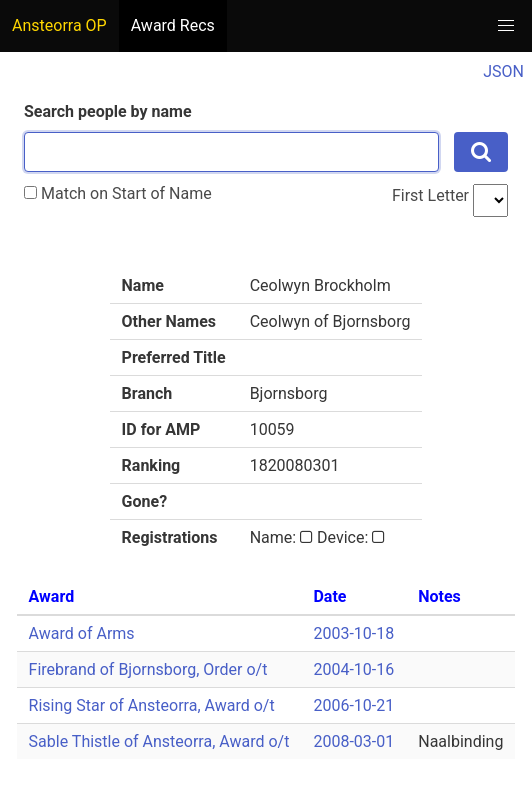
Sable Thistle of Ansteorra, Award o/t (159, 741)
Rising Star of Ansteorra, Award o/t (152, 705)
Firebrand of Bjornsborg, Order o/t (148, 669)
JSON (503, 71)
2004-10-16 (353, 669)
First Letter (430, 195)
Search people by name (108, 111)
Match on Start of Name (118, 193)
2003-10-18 (353, 633)
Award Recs (173, 25)
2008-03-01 (353, 741)
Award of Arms (82, 633)
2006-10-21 (353, 705)
